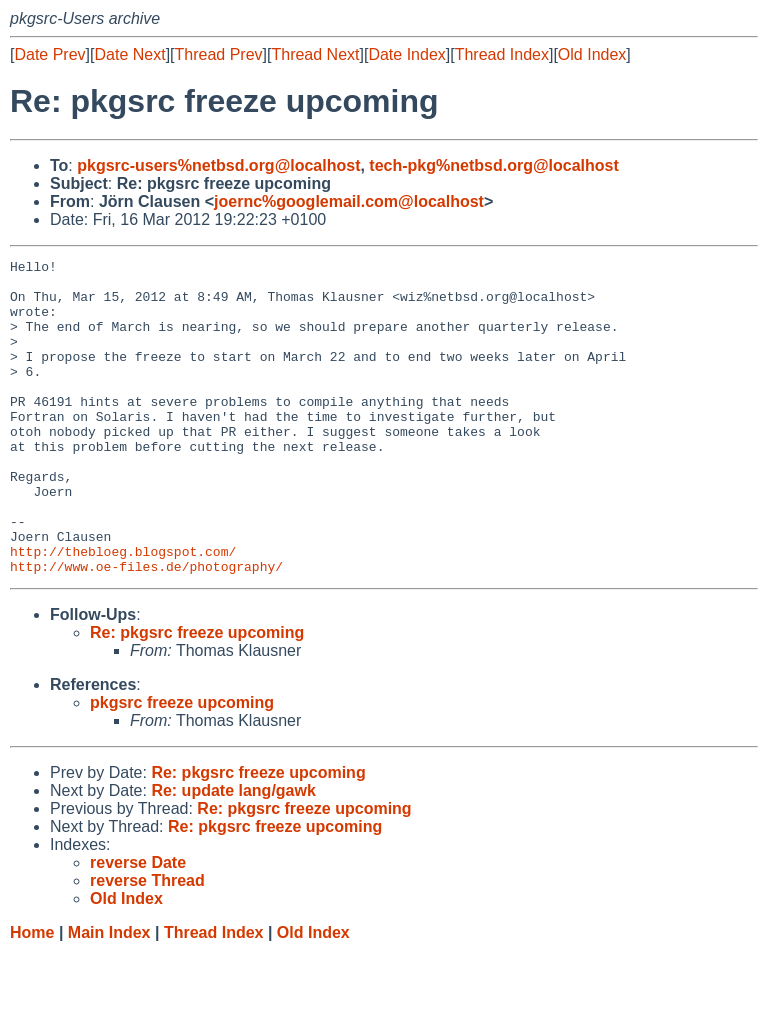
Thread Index (502, 54)
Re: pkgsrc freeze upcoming (197, 695)
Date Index (406, 54)
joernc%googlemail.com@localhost (349, 201)
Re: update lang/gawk (233, 853)
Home (32, 995)
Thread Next (315, 54)
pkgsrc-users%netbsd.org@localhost (218, 165)
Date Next (129, 54)
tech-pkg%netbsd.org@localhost (493, 165)
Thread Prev (219, 54)
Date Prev (49, 54)
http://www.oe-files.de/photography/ (146, 629)
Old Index (592, 54)
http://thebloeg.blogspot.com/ (123, 611)
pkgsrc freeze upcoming (182, 765)
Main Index (109, 995)
